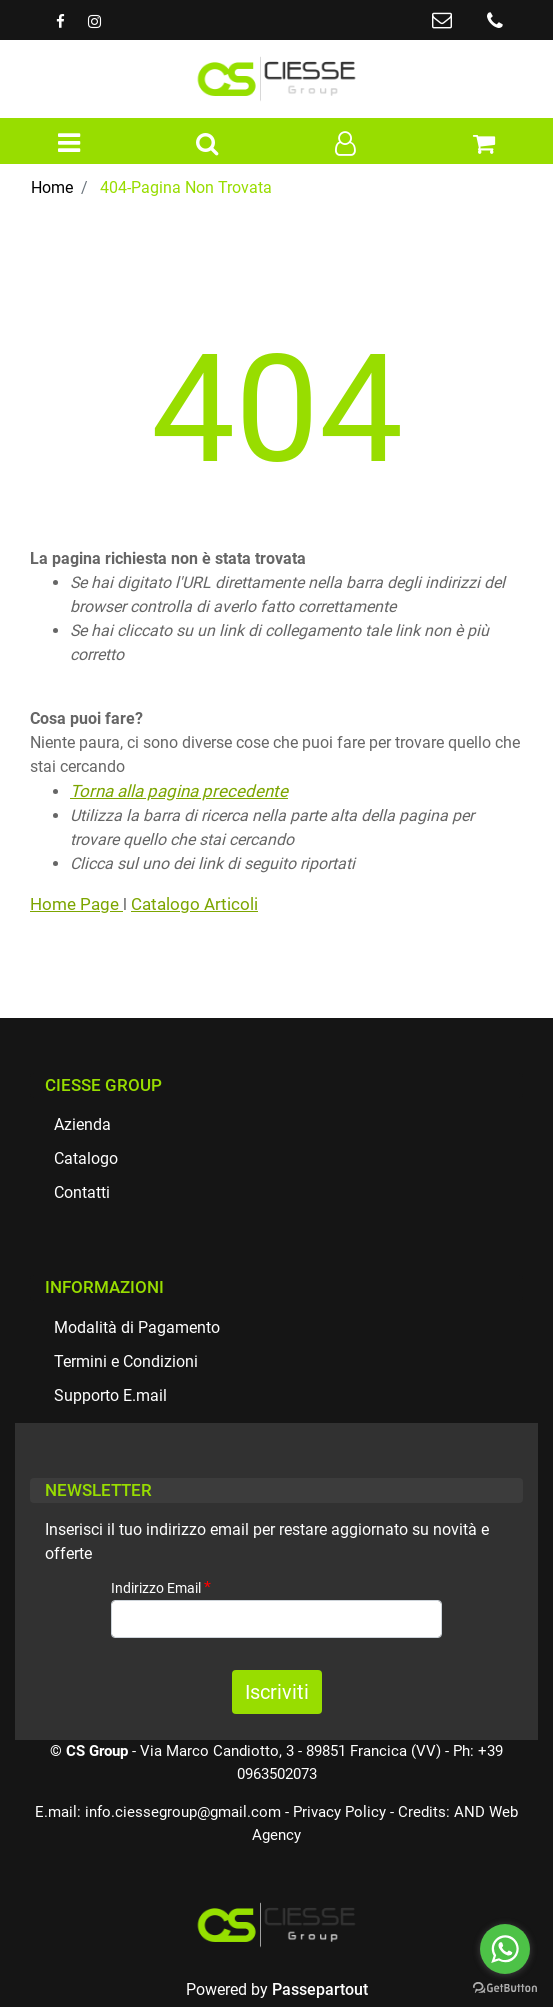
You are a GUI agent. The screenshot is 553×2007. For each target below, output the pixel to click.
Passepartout (320, 1989)
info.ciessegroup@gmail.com (183, 1812)
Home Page (76, 904)
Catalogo (86, 1158)
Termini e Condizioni (126, 1361)
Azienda (82, 1124)
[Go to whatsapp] (505, 1949)
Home (52, 187)
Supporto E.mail (110, 1395)
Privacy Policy (339, 1812)
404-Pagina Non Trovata (186, 187)
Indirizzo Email (161, 1587)
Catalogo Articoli (194, 904)
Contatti (82, 1192)
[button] (207, 145)
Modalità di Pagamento (137, 1327)
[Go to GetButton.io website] (505, 1987)
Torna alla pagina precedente (179, 791)
